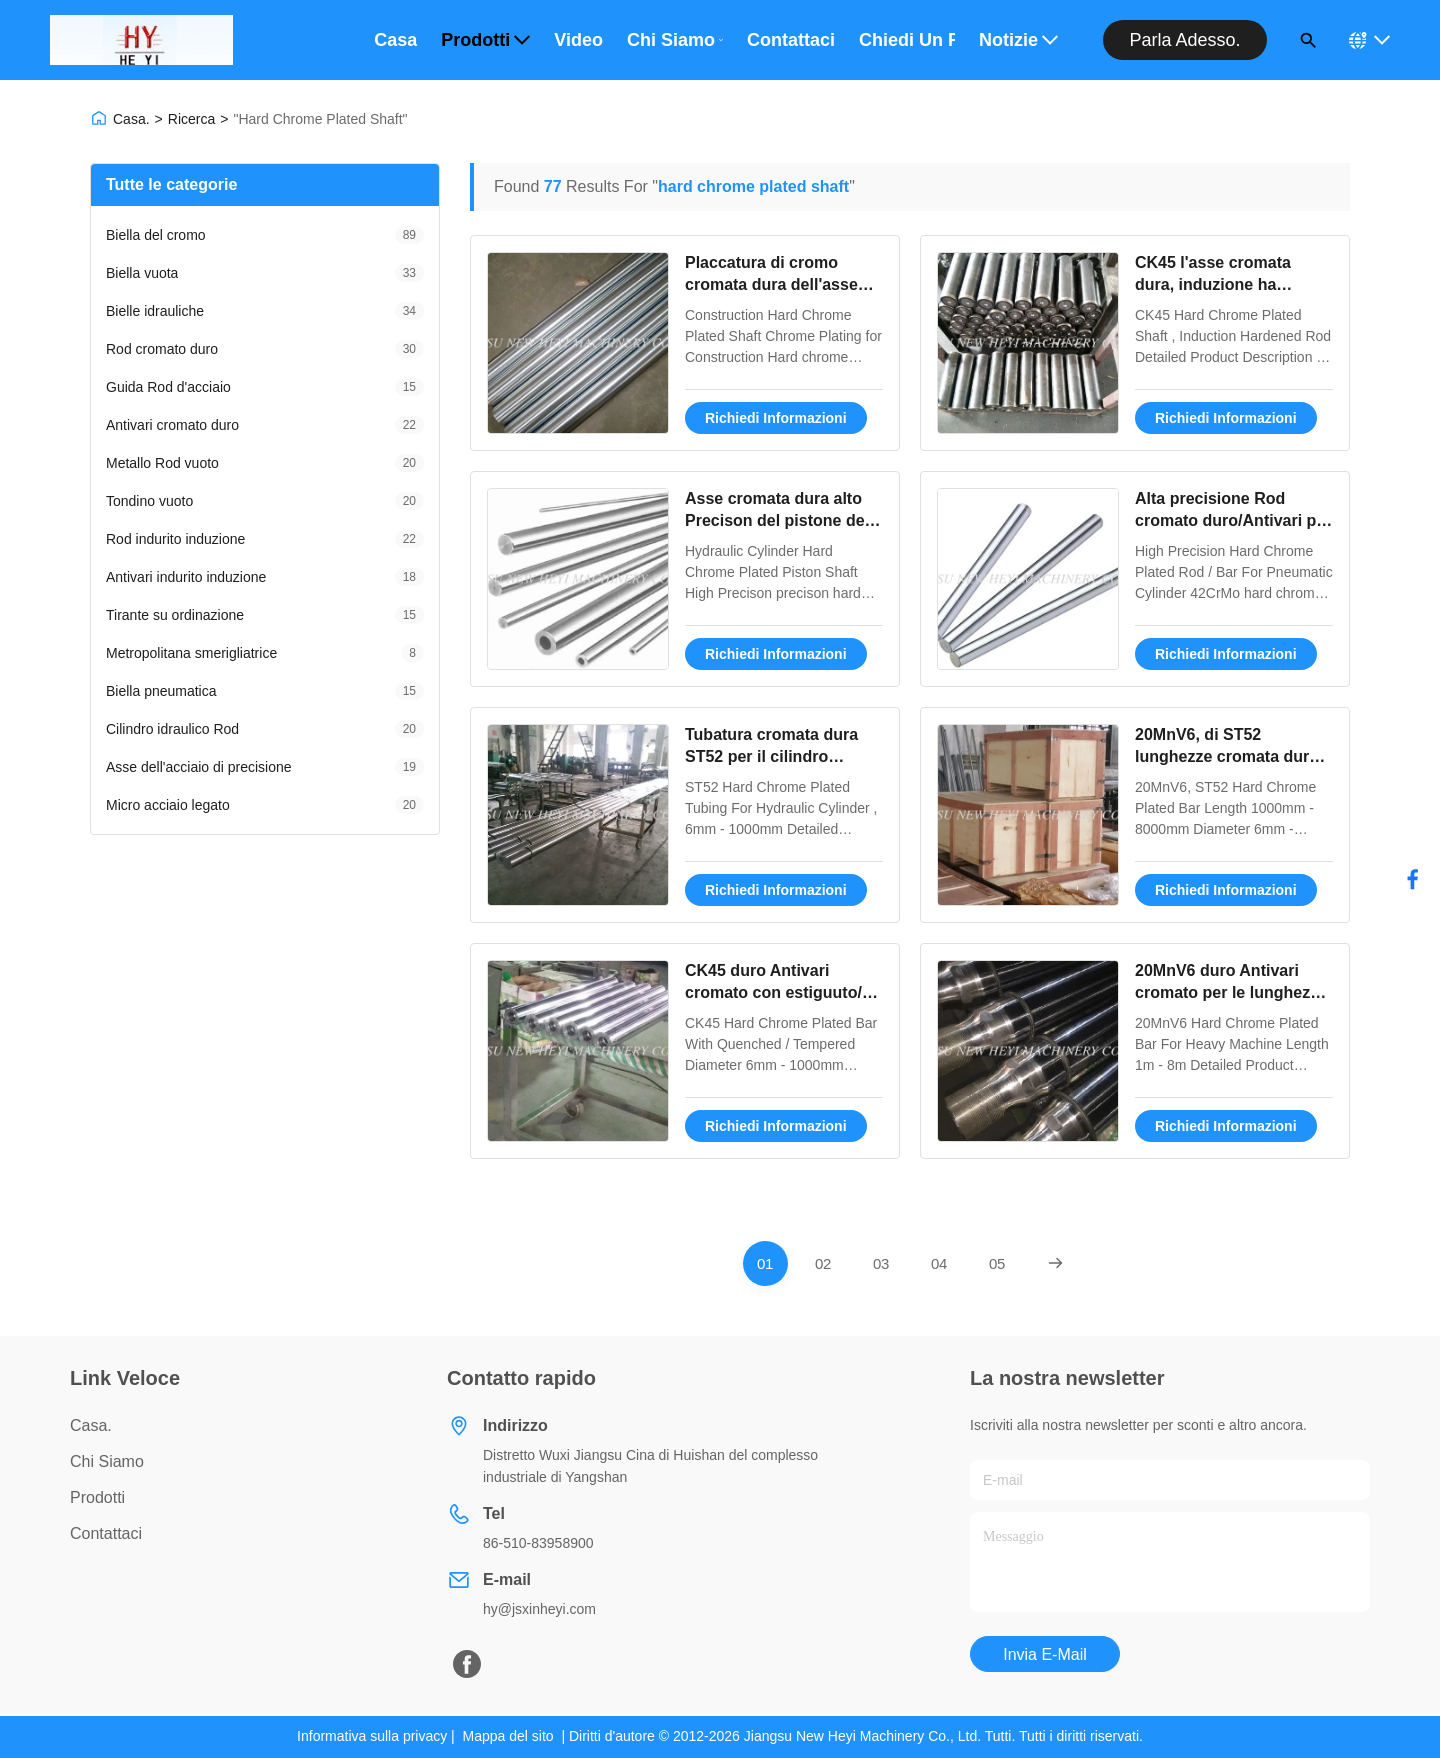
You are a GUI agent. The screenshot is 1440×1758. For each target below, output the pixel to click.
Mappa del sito (508, 1736)
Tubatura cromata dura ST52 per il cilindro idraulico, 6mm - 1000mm (780, 757)
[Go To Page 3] (881, 1263)
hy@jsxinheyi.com (539, 1609)
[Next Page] (1055, 1263)
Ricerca (191, 119)
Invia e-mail (1045, 1654)
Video (578, 40)
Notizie (1018, 40)
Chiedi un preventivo (907, 40)
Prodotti (485, 40)
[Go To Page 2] (823, 1263)
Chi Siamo (675, 40)
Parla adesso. (1184, 40)
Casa (395, 40)
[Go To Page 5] (997, 1263)
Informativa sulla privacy (372, 1736)
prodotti (97, 1497)
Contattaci (791, 40)
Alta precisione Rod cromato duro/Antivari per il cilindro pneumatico (1233, 521)
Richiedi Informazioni (776, 418)
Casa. (131, 119)
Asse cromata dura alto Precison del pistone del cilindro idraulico (777, 521)
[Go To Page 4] (939, 1263)
